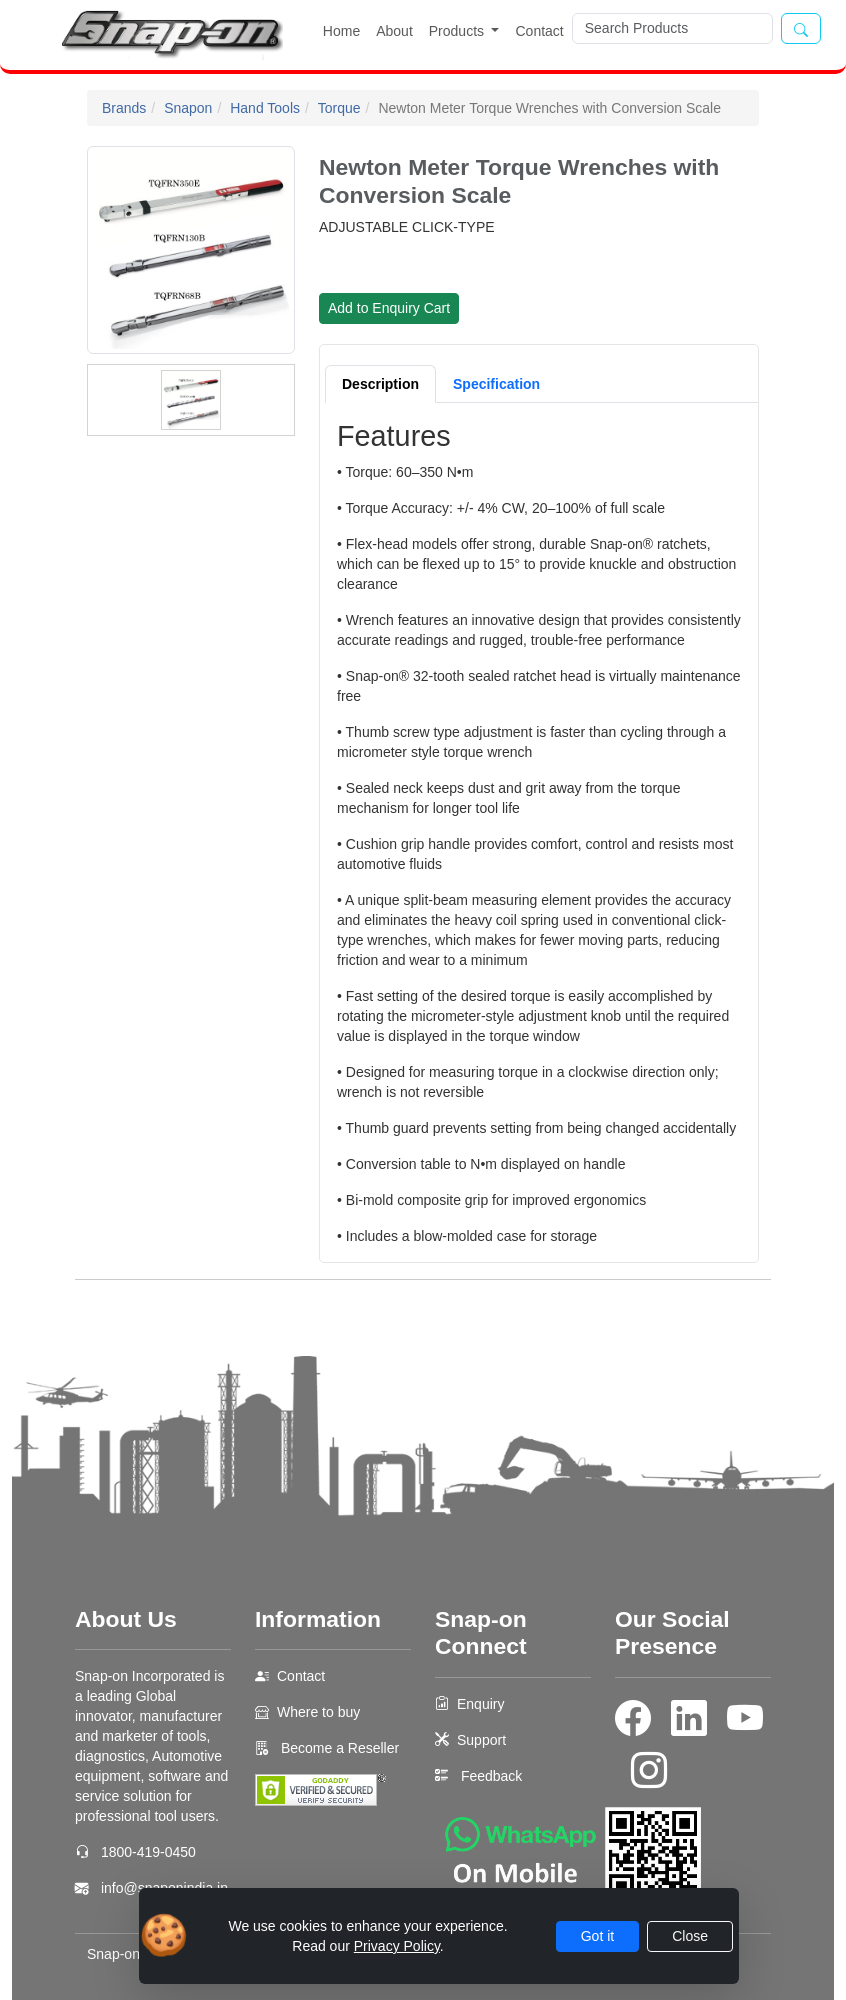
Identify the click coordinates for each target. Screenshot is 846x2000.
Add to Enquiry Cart (389, 308)
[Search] (672, 28)
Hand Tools (265, 108)
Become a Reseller (338, 1748)
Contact (539, 31)
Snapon (188, 108)
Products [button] (458, 31)
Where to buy (318, 1712)
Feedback (491, 1776)
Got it (597, 1936)
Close (690, 1936)
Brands (124, 108)
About (394, 31)
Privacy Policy (397, 1946)
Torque (339, 108)
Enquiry (480, 1704)
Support (481, 1740)
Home (341, 31)
